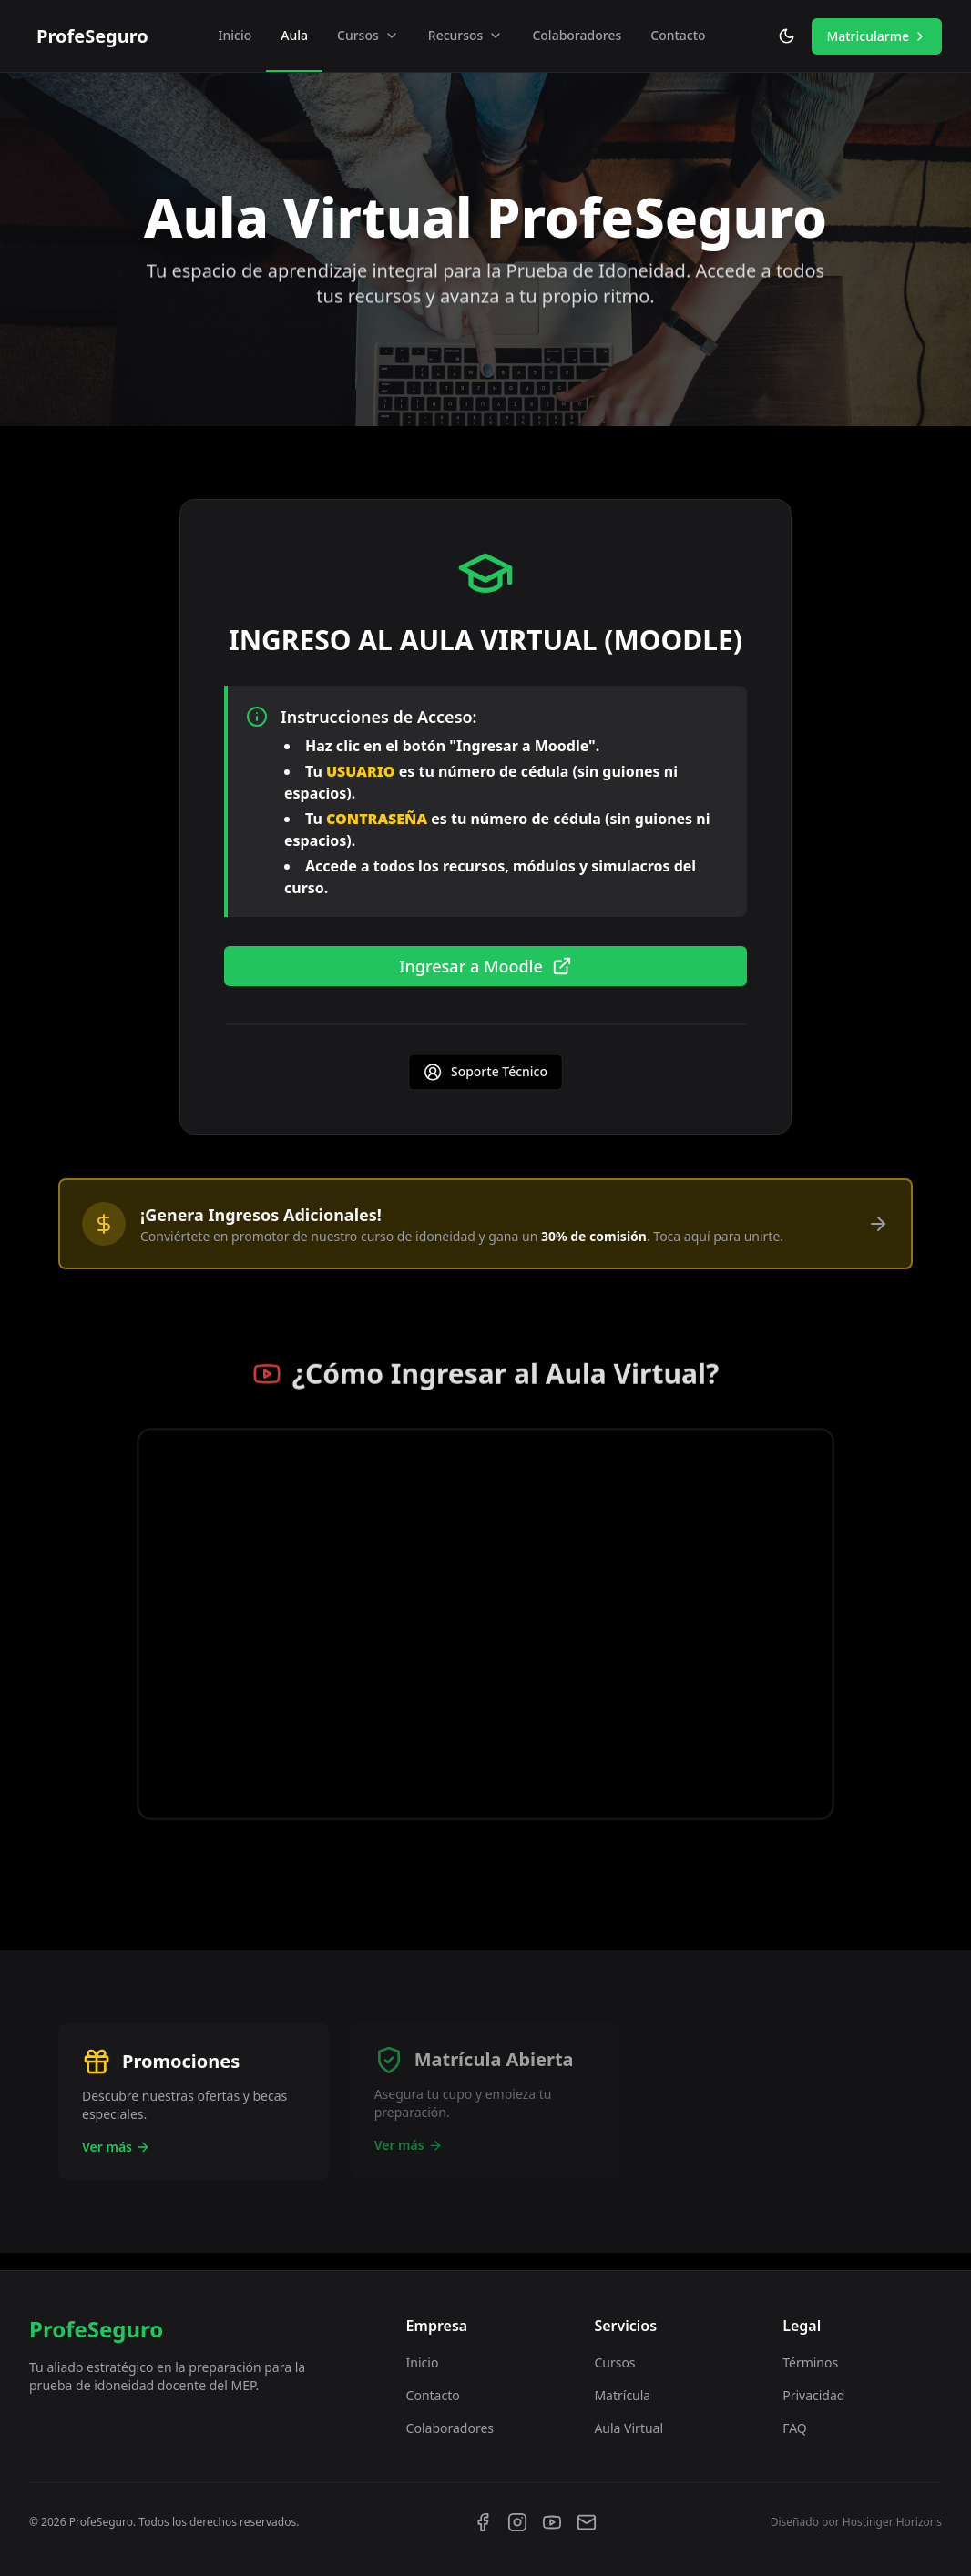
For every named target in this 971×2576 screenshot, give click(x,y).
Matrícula (622, 2395)
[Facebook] (483, 2522)
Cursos (368, 35)
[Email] (587, 2522)
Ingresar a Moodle (485, 970)
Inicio (235, 35)
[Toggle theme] (786, 36)
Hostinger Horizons (892, 2522)
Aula (294, 35)
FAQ (794, 2428)
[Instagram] (517, 2522)
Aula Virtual (628, 2428)
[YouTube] (552, 2522)
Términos (810, 2362)
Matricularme (876, 36)
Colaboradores (576, 35)
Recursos (466, 35)
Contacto (677, 35)
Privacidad (813, 2395)
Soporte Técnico (485, 1077)
